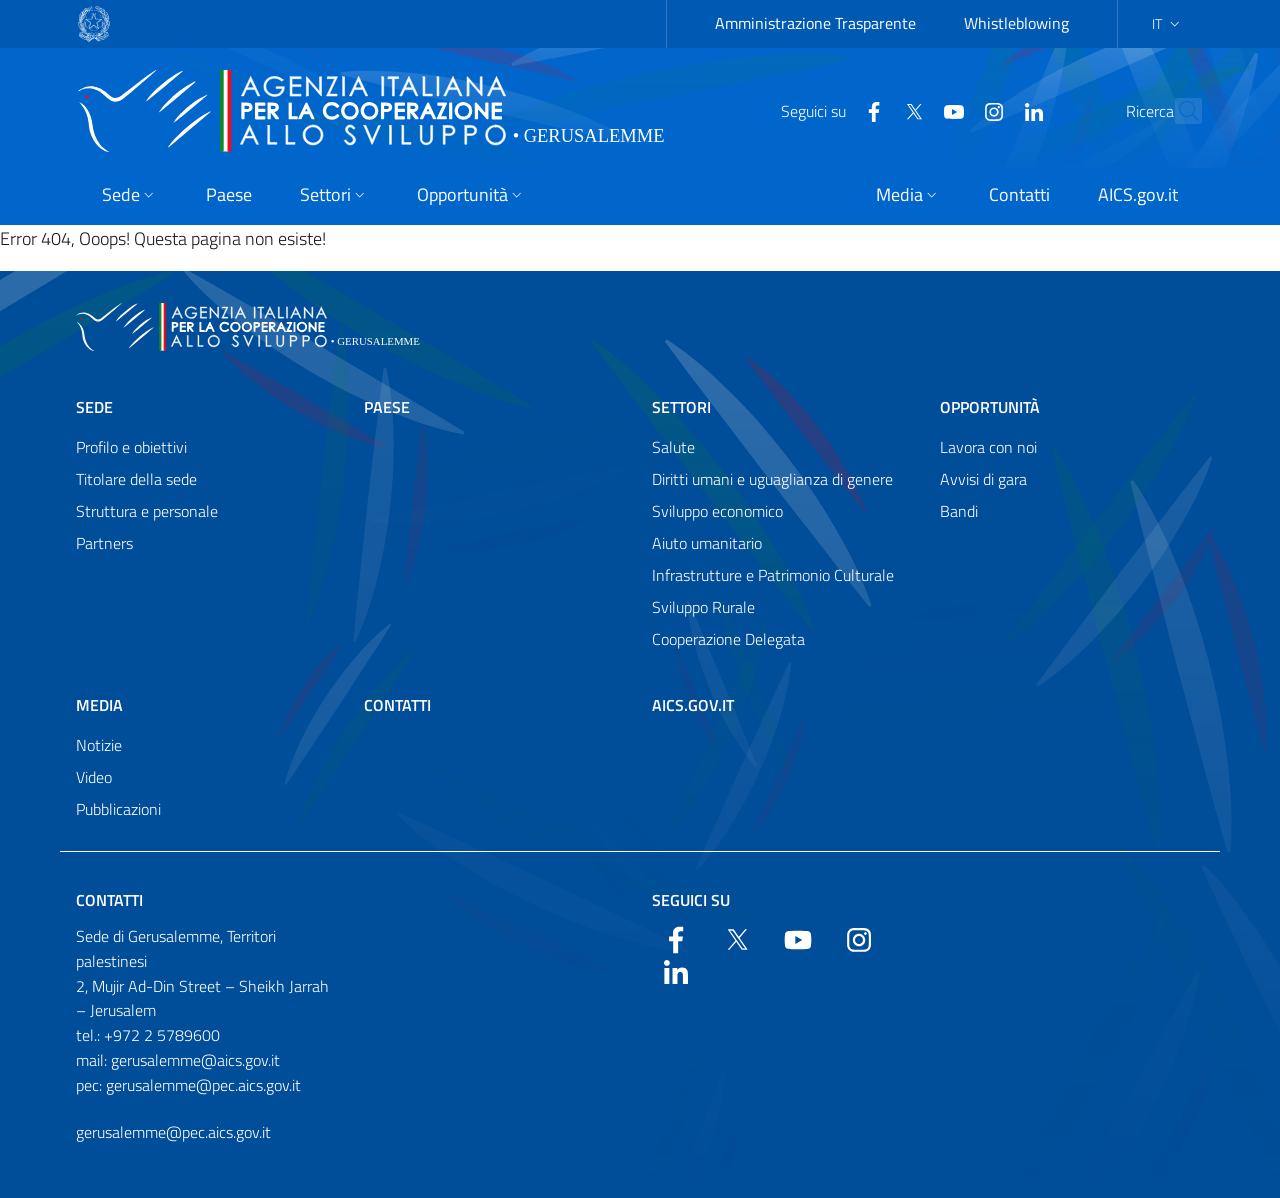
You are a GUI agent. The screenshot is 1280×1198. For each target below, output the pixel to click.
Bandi (959, 511)
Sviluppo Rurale (703, 607)
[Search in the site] (1178, 111)
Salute (673, 447)
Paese (387, 407)
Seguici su (691, 900)
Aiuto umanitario (707, 543)
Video (94, 777)
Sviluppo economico (717, 511)
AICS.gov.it (693, 705)
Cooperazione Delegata (728, 639)
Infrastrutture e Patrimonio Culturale (773, 575)
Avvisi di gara (983, 479)
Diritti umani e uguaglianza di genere (772, 479)
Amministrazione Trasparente (815, 23)
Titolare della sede (136, 479)
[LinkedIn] (990, 110)
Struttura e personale (147, 511)
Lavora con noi (988, 447)
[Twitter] (870, 110)
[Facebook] (830, 110)
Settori (681, 407)
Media (99, 705)
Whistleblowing (1016, 23)
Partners (104, 543)
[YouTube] (910, 110)
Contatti (397, 705)
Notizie (99, 745)
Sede (94, 407)
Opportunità (990, 407)
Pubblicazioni (118, 809)
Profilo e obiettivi (131, 447)
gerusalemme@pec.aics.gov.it (173, 1132)
